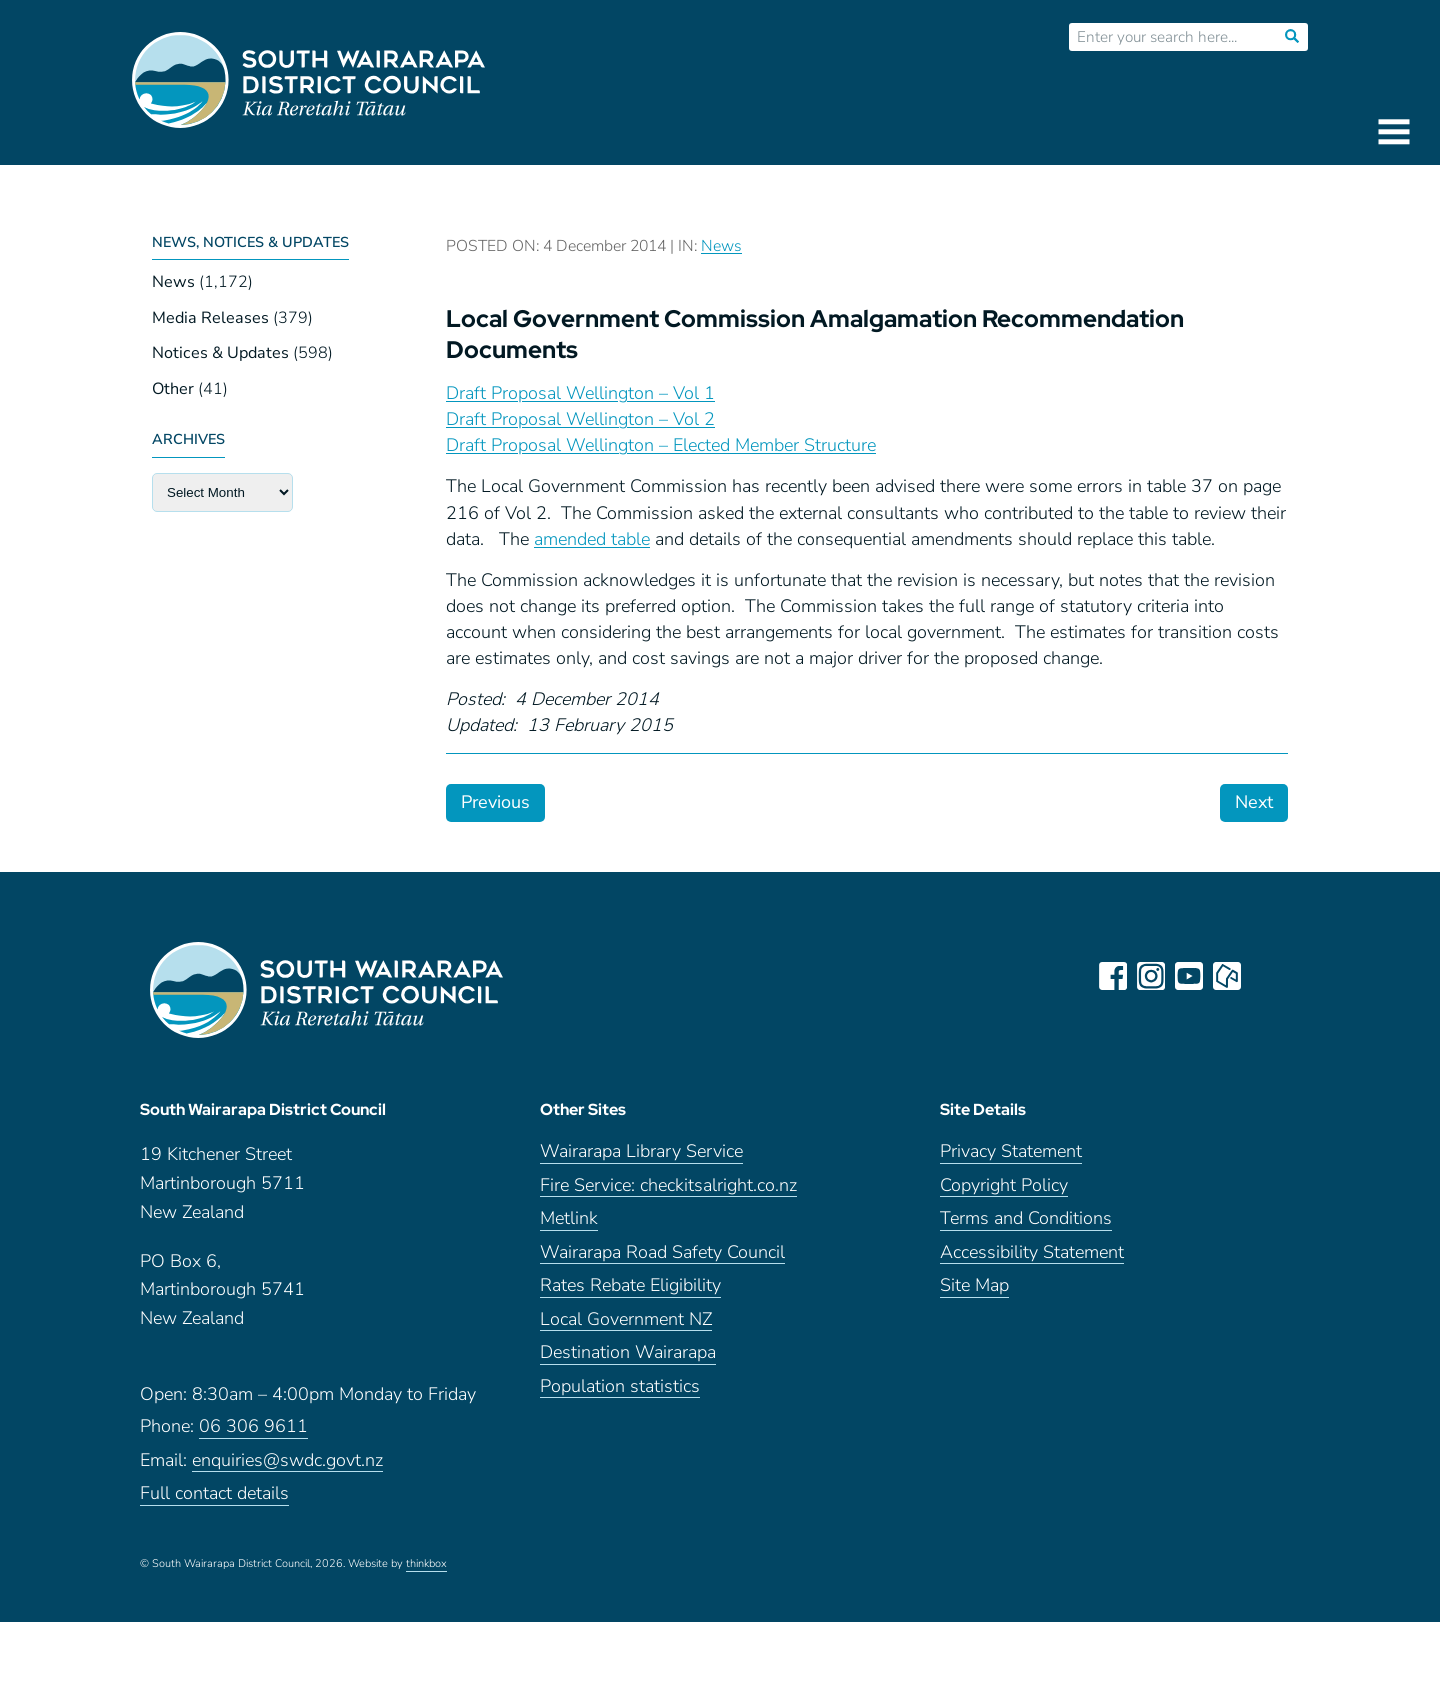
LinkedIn (1266, 976)
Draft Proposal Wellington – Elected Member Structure (661, 445)
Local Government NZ (626, 1326)
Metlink (569, 1226)
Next (1254, 802)
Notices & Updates (220, 353)
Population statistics (620, 1393)
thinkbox (426, 1572)
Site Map (974, 1293)
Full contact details (214, 1501)
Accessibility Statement (1032, 1259)
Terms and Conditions (1026, 1226)
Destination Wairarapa (628, 1360)
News (173, 282)
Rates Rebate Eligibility (630, 1293)
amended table (592, 539)
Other (173, 389)
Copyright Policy (1004, 1192)
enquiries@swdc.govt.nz (287, 1468)
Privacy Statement (1011, 1159)
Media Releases (210, 318)
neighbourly (1228, 976)
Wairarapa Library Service (641, 1159)
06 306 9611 (253, 1434)
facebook (1114, 976)
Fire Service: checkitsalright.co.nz (668, 1192)
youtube (1190, 976)
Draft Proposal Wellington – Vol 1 (580, 393)
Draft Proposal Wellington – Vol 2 (580, 419)
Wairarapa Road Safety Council (662, 1259)
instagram (1152, 976)
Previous (495, 802)
